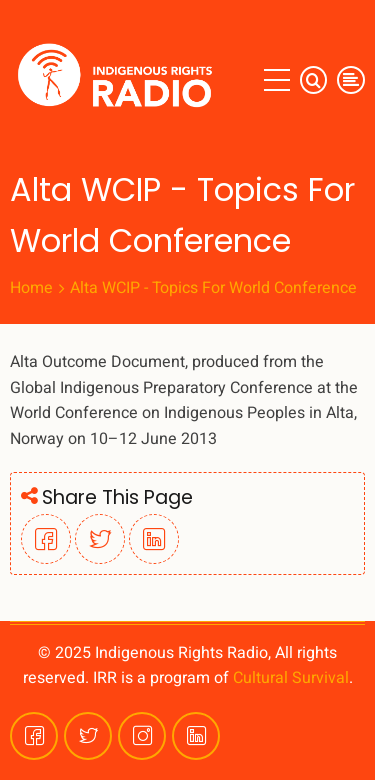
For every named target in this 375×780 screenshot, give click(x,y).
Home (31, 288)
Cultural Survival (291, 678)
